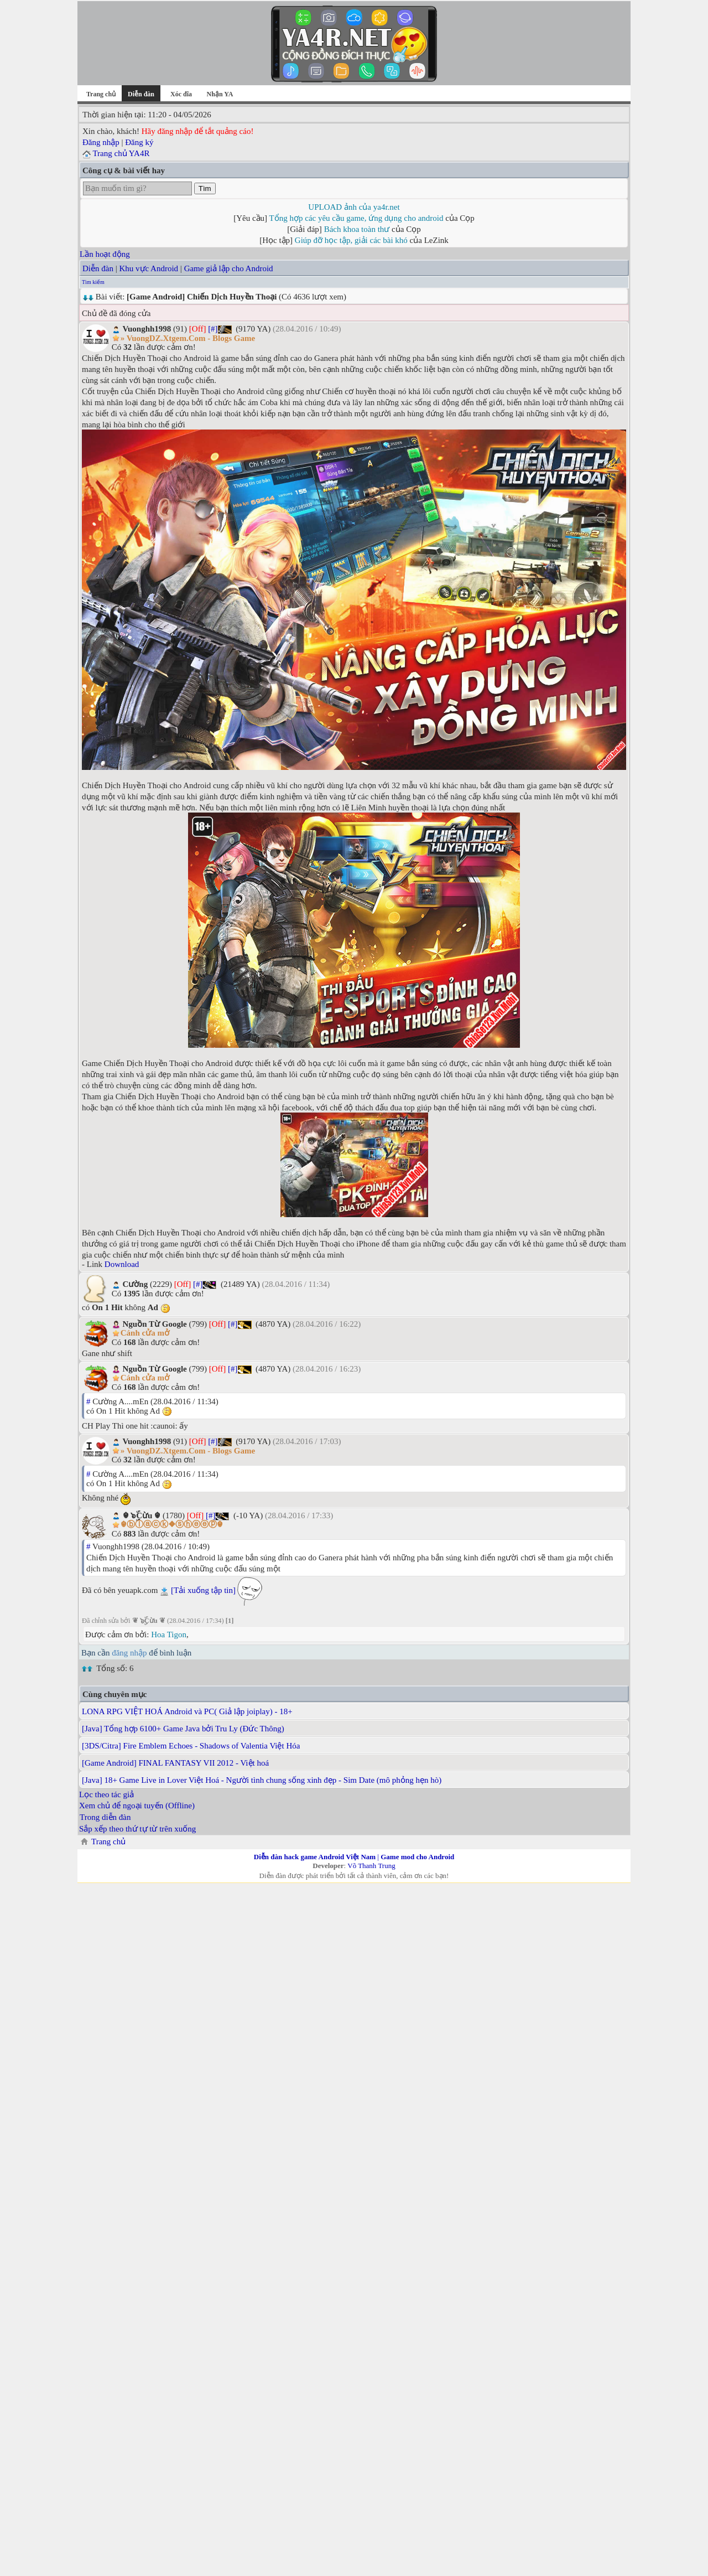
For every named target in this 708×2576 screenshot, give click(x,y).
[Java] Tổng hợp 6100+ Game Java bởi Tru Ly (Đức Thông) (183, 1728)
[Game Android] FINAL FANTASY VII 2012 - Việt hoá (175, 1762)
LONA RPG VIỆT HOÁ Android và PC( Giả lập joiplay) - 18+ (187, 1711)
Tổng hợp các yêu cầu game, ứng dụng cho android (356, 218)
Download (122, 1264)
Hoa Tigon (168, 1634)
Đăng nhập (100, 142)
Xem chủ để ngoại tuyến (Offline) (137, 1805)
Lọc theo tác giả (106, 1794)
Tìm (205, 188)
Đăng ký (139, 142)
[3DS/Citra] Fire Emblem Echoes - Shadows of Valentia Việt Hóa (191, 1745)
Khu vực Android (148, 268)
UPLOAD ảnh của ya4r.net (353, 207)
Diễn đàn (97, 268)
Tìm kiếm (93, 282)
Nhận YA (220, 94)
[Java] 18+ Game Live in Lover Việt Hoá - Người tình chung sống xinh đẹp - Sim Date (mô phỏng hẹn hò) (261, 1780)
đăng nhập (129, 1652)
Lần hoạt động (105, 254)
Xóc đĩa (181, 94)
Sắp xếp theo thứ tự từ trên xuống (137, 1828)
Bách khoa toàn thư (357, 229)
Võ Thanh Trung (371, 1865)
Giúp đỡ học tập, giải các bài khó (351, 240)
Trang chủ (101, 94)
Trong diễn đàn (105, 1817)
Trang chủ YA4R (120, 153)
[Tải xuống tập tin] (203, 1590)
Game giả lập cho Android (228, 268)
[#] (213, 328)
